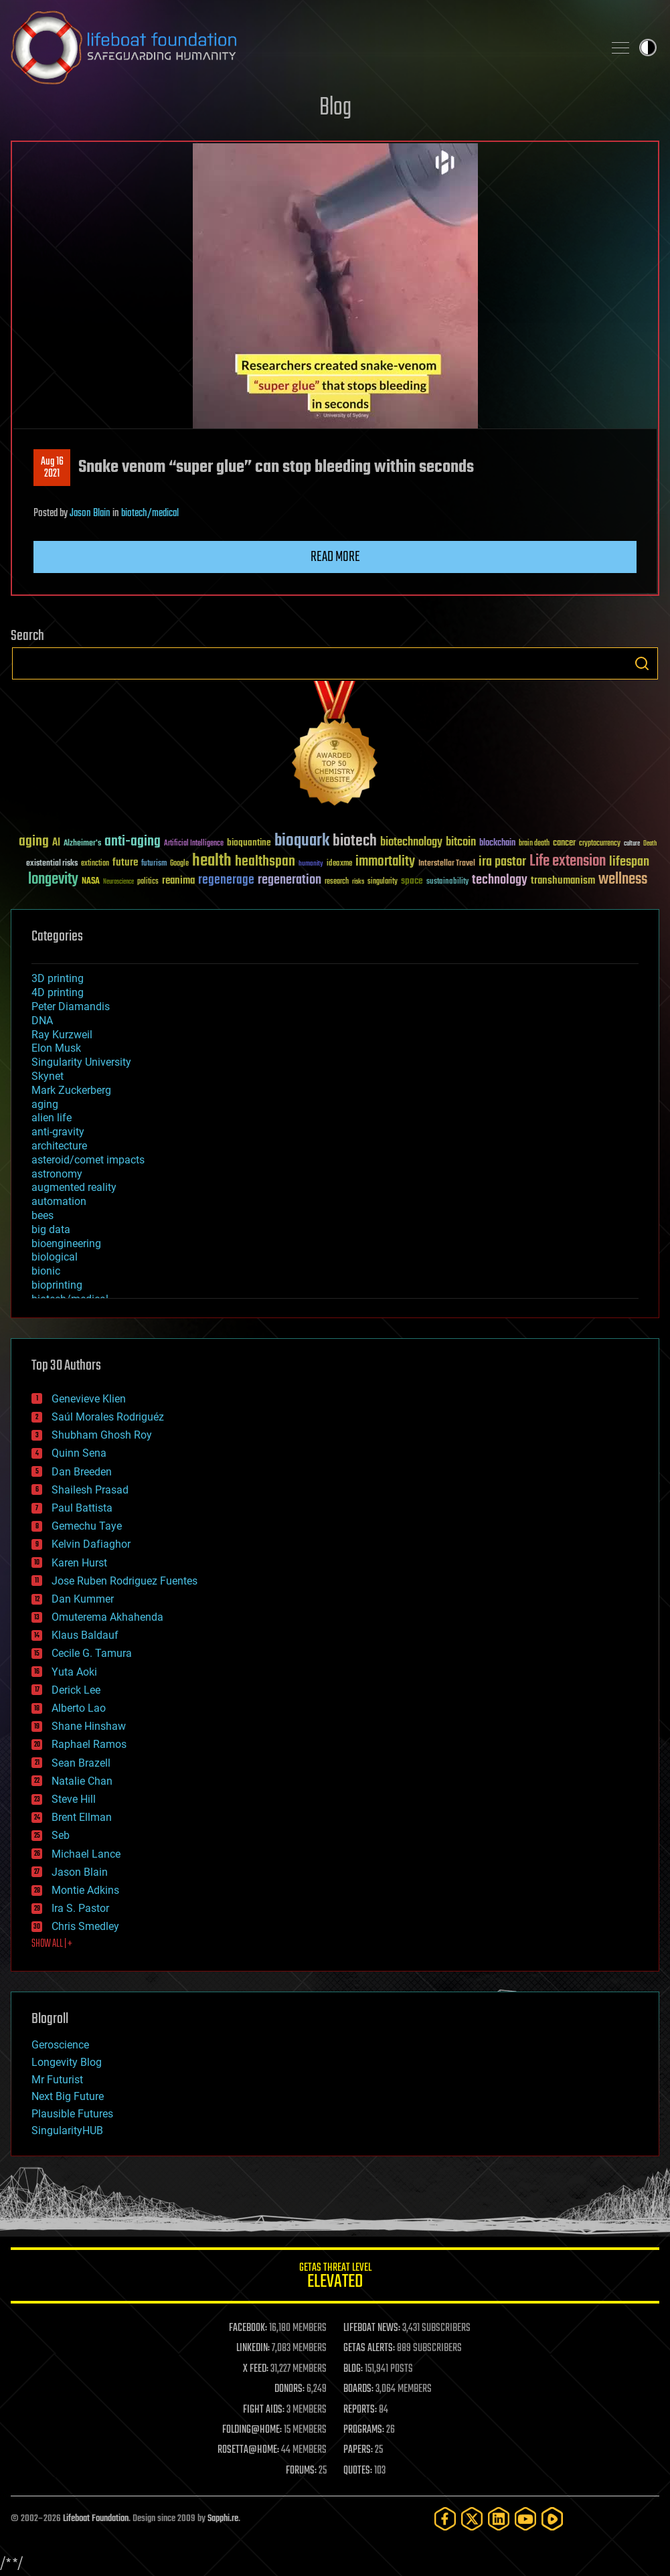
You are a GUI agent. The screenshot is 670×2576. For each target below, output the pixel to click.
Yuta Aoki (74, 1672)
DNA (42, 1020)
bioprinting (56, 1285)
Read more (335, 557)
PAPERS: (358, 2450)
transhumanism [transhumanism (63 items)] (563, 880)
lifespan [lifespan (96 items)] (629, 862)
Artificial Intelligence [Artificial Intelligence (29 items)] (194, 843)
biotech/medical (150, 513)
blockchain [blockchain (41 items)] (497, 843)
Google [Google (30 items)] (179, 864)
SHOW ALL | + (51, 1944)
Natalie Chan (82, 1781)
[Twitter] (472, 2518)
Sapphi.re (222, 2518)
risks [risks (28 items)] (358, 882)
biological (54, 1257)
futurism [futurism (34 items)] (154, 864)
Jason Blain (90, 513)
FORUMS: (301, 2471)
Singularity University (81, 1062)
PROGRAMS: (363, 2430)
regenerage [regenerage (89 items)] (226, 880)
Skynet (47, 1076)
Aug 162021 (52, 468)
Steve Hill (74, 1799)
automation (58, 1201)
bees (42, 1215)
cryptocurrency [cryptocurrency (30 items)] (599, 843)
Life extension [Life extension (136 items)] (567, 861)
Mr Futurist (57, 2079)
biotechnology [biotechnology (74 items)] (411, 842)
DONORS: (289, 2389)
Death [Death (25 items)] (650, 844)
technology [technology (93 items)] (499, 880)
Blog (335, 108)
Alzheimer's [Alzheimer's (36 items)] (82, 844)
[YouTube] (525, 2518)
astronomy (56, 1174)
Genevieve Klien (89, 1398)
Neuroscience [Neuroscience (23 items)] (118, 882)
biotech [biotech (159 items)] (355, 841)
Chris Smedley (85, 1926)
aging (44, 1104)
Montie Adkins (85, 1890)
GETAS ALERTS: (369, 2348)
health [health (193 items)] (212, 861)
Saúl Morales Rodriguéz (108, 1417)
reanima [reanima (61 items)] (178, 880)
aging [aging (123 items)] (34, 841)
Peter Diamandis (70, 1006)
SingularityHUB (67, 2130)
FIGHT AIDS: (263, 2410)
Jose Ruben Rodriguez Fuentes (124, 1581)
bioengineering (66, 1243)
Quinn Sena (79, 1453)
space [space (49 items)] (412, 880)
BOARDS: (358, 2389)
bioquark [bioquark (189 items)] (301, 841)
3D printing (57, 978)
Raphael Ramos (89, 1744)
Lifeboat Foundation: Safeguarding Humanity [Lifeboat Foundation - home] (301, 47)
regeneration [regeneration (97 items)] (289, 880)
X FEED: (255, 2369)
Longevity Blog (66, 2062)
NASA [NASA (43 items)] (91, 881)
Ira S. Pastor (80, 1908)
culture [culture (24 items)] (632, 844)
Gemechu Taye (87, 1526)
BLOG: (353, 2369)
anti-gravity (57, 1131)
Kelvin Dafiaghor (91, 1544)
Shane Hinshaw (89, 1726)
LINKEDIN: (253, 2348)
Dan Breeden (82, 1471)
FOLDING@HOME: (252, 2430)
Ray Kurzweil (61, 1034)
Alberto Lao (79, 1708)
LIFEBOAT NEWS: (371, 2328)
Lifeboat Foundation (96, 2518)
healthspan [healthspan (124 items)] (265, 862)
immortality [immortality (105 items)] (385, 862)
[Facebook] (445, 2518)
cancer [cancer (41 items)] (564, 843)
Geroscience (60, 2044)
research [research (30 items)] (337, 882)
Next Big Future (67, 2096)
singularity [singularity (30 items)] (382, 882)
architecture (59, 1145)
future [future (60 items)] (125, 862)
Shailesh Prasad (90, 1489)
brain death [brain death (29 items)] (534, 843)
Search (642, 663)
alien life (51, 1117)
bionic (45, 1271)
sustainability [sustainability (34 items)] (447, 882)
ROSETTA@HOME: (248, 2450)
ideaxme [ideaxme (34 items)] (339, 864)
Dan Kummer (83, 1599)
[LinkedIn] (498, 2518)
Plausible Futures (72, 2113)
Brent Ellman (82, 1817)
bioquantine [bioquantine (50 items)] (249, 842)
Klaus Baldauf (85, 1635)
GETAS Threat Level (335, 2277)
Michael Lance (86, 1854)
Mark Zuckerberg (71, 1090)
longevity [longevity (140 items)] (53, 879)
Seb (61, 1835)
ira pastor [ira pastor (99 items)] (502, 862)
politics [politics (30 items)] (148, 882)
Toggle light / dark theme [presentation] (648, 47)
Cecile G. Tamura (92, 1653)
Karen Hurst (79, 1562)
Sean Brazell (81, 1763)
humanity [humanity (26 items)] (311, 864)
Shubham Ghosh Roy (102, 1435)
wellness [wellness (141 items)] (622, 879)
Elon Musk (56, 1048)
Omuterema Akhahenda (107, 1617)
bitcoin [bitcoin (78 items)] (461, 842)
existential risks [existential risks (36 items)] (52, 864)
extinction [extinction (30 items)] (95, 864)
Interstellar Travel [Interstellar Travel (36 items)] (446, 864)
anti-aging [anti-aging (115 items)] (132, 841)
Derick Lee (76, 1690)
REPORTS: (360, 2410)
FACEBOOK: (248, 2328)
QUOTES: (357, 2471)
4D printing (57, 992)
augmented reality (73, 1187)
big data (50, 1229)
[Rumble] (552, 2518)
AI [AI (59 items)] (56, 843)
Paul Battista (82, 1508)
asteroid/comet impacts (88, 1159)
